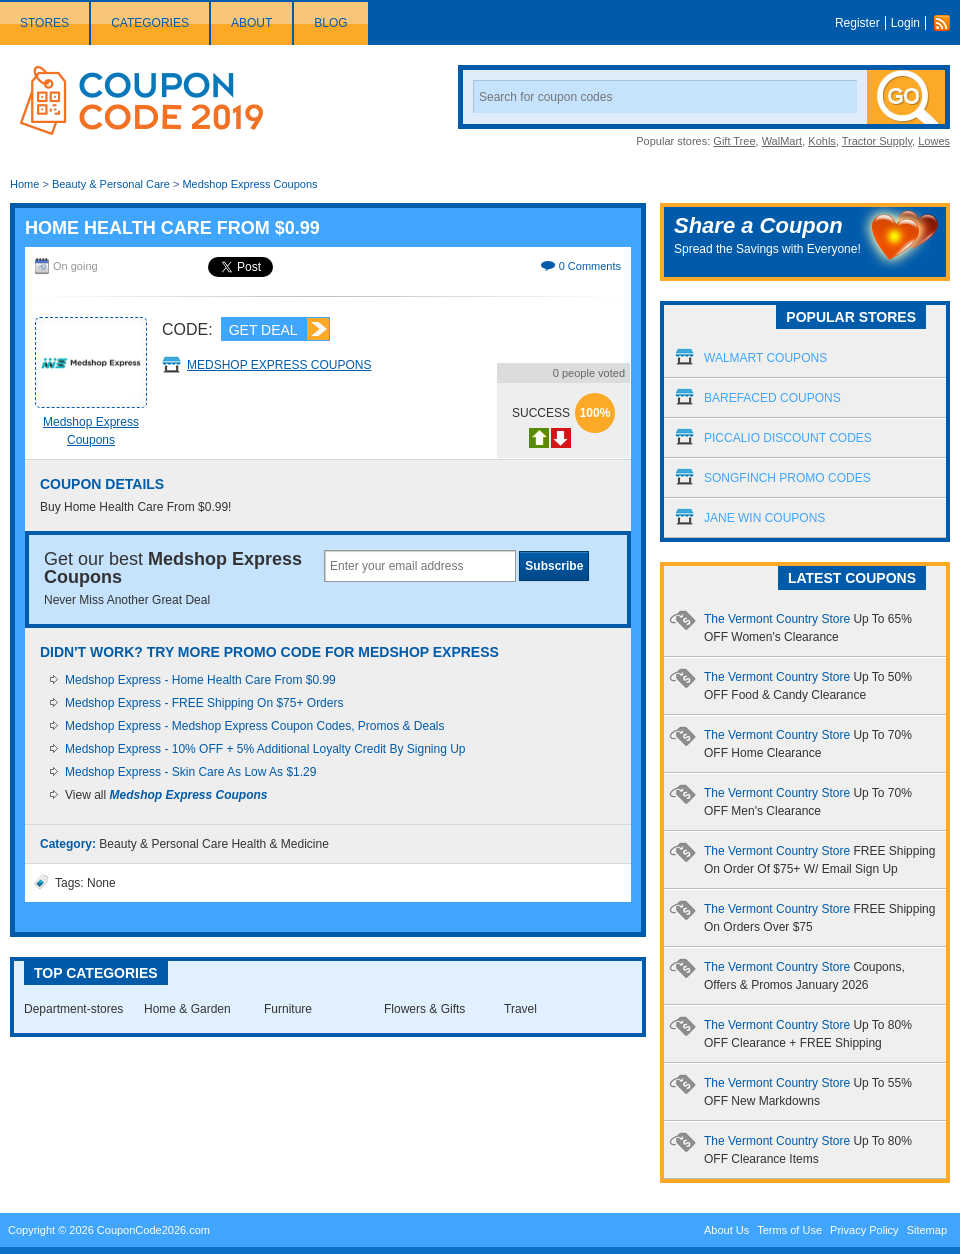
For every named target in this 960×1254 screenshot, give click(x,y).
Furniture (288, 1009)
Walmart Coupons (765, 358)
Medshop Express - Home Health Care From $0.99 (200, 680)
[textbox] (420, 566)
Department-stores (73, 1009)
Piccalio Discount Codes (788, 438)
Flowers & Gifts (424, 1009)
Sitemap (927, 1230)
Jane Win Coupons (764, 518)
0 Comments (590, 266)
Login (905, 23)
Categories (150, 23)
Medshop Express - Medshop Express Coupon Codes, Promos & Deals (255, 726)
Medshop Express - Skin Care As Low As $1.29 (190, 772)
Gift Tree (734, 141)
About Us (726, 1230)
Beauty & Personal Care (111, 184)
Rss (947, 23)
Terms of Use (789, 1230)
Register (857, 23)
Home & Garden (187, 1009)
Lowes (934, 141)
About (251, 23)
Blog (330, 23)
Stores (44, 23)
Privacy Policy (864, 1230)
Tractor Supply (877, 141)
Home (24, 184)
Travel (520, 1009)
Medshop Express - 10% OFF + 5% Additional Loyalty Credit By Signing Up (265, 749)
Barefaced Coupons (772, 398)
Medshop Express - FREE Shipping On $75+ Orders (204, 703)
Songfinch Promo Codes (787, 478)
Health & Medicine (279, 844)
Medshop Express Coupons (249, 184)
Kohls (822, 141)
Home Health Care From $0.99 (172, 228)
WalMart (782, 141)
